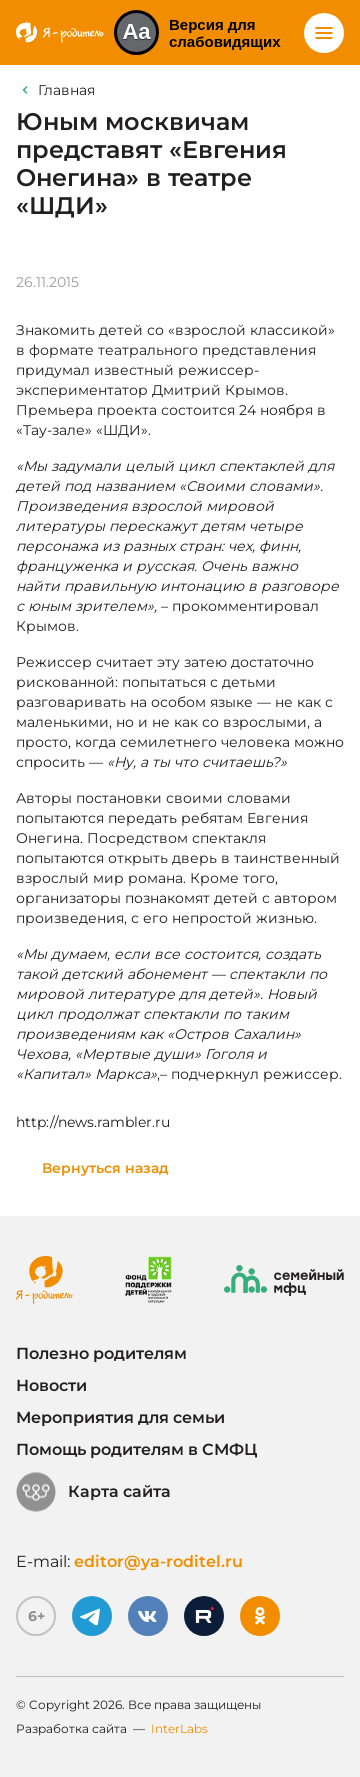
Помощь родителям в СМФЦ (136, 1449)
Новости (51, 1385)
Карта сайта (93, 1492)
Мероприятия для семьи (120, 1417)
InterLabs (179, 1728)
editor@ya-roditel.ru (158, 1561)
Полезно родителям (101, 1353)
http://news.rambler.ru (93, 1122)
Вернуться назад (105, 1168)
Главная (66, 90)
